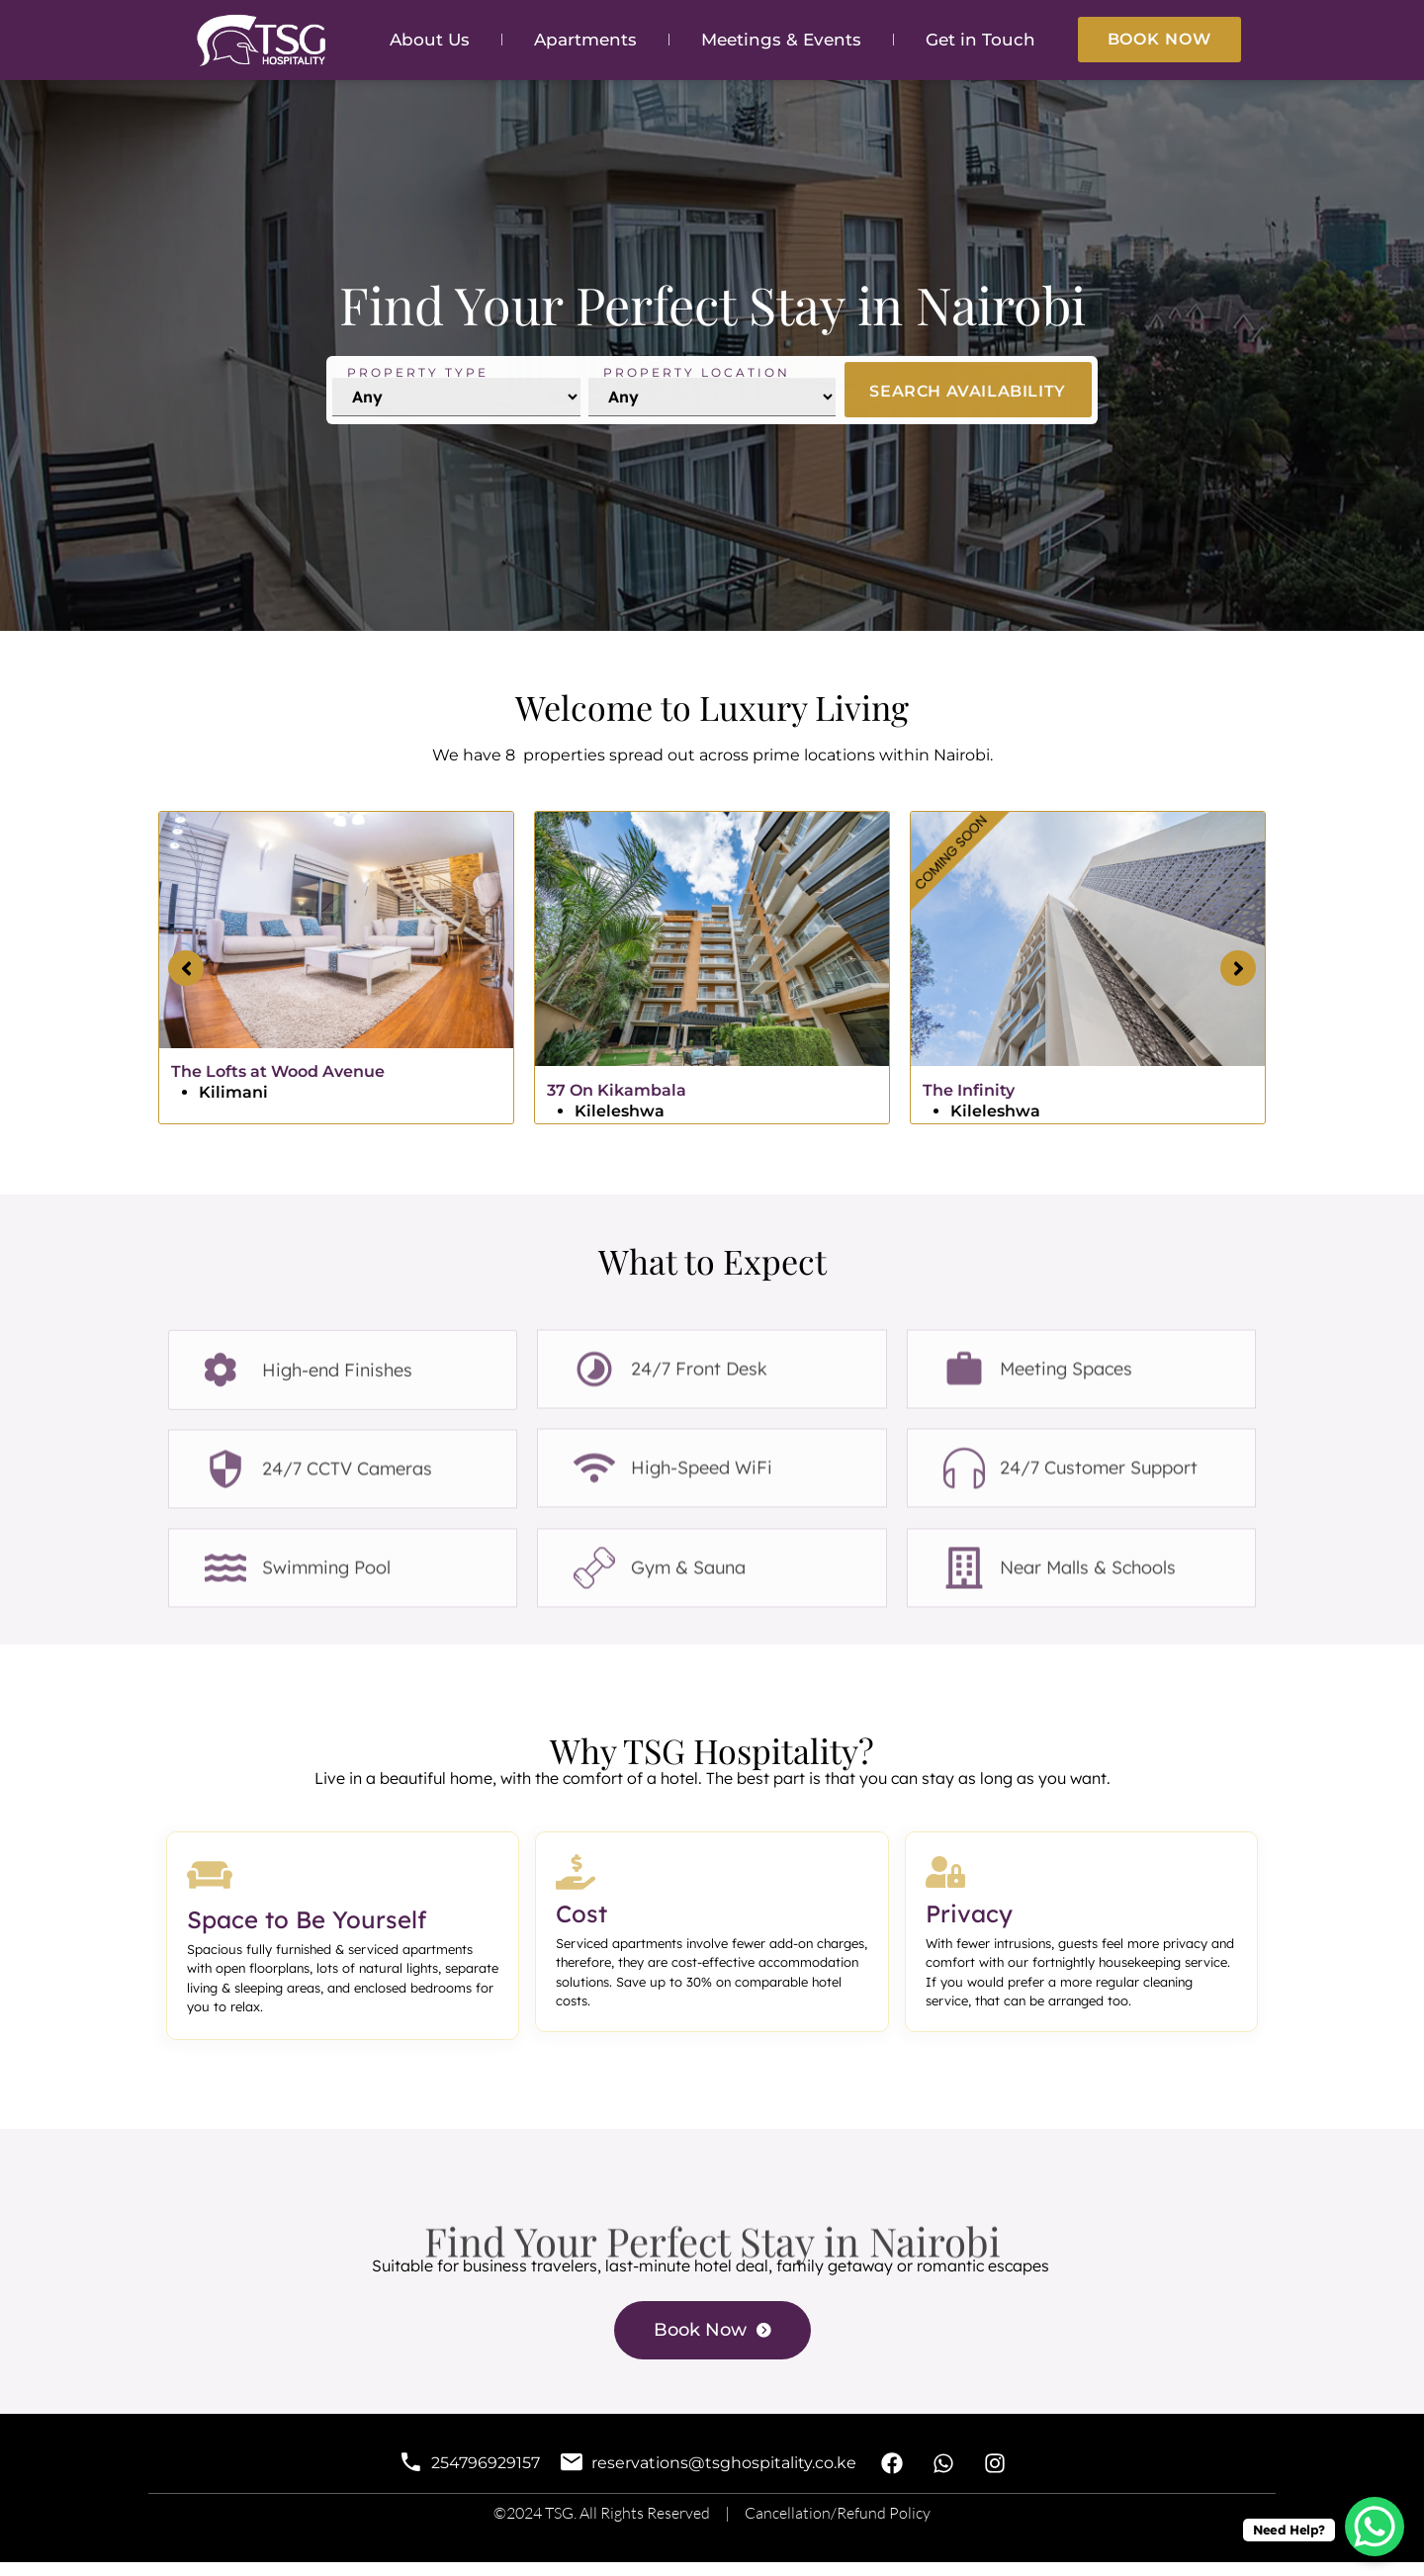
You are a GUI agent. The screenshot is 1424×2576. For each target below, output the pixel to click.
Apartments (585, 39)
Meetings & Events (781, 39)
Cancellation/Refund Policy (838, 2527)
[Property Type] (456, 421)
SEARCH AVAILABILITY (967, 415)
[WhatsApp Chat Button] (1374, 2526)
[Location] (712, 421)
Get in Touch (980, 39)
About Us (430, 39)
